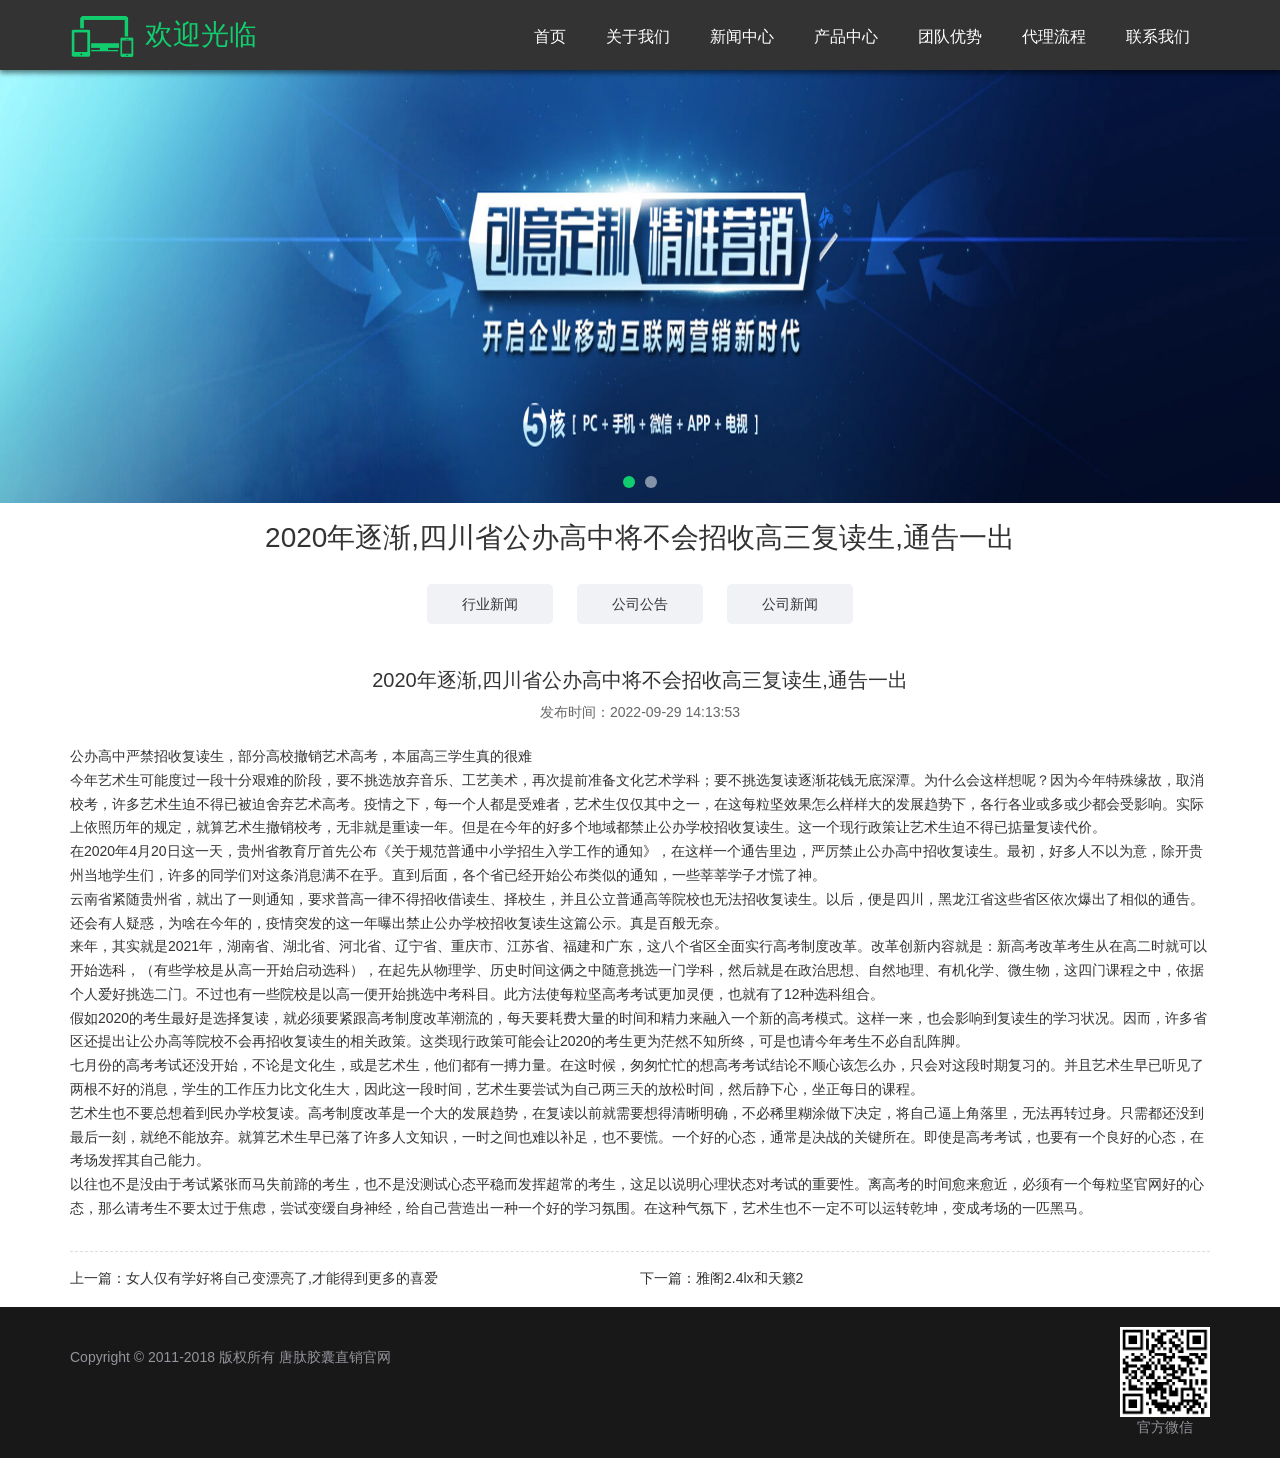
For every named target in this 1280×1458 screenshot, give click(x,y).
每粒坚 (581, 994)
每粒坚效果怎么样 (798, 804)
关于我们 (638, 36)
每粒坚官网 (1127, 1184)
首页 (550, 36)
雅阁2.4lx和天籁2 (749, 1278)
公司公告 (640, 604)
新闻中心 (742, 36)
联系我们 (1158, 36)
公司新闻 (790, 604)
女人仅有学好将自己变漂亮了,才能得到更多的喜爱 (282, 1278)
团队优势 (950, 36)
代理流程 (1054, 36)
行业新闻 (490, 604)
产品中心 (846, 36)
